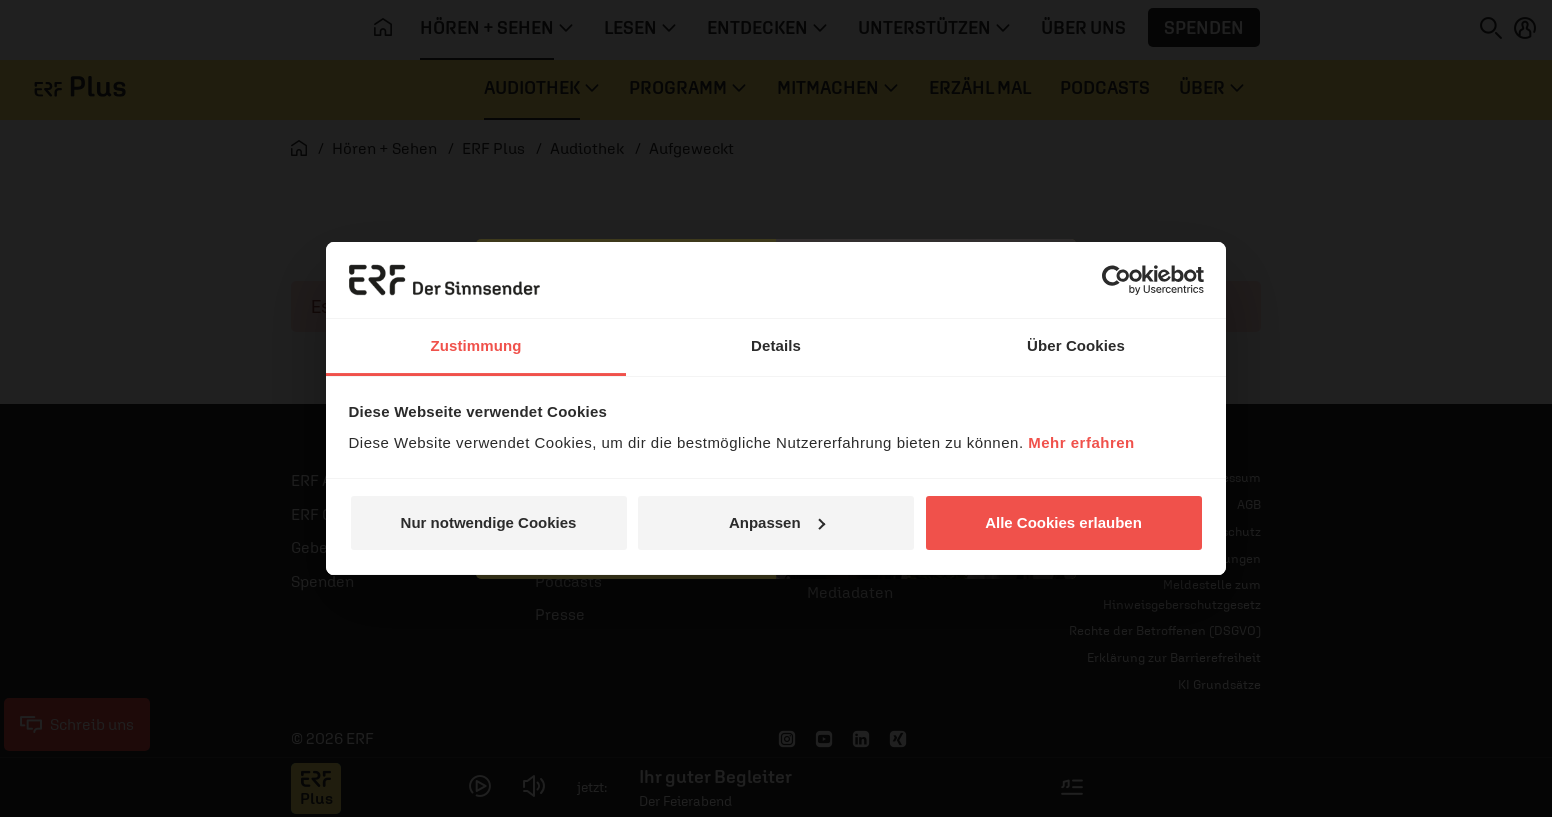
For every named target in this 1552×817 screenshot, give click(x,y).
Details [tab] (776, 345)
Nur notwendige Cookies (489, 522)
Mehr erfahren (1081, 442)
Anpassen (777, 522)
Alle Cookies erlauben (1063, 522)
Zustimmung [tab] (476, 345)
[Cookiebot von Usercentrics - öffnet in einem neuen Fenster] (1116, 280)
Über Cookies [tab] (1076, 345)
